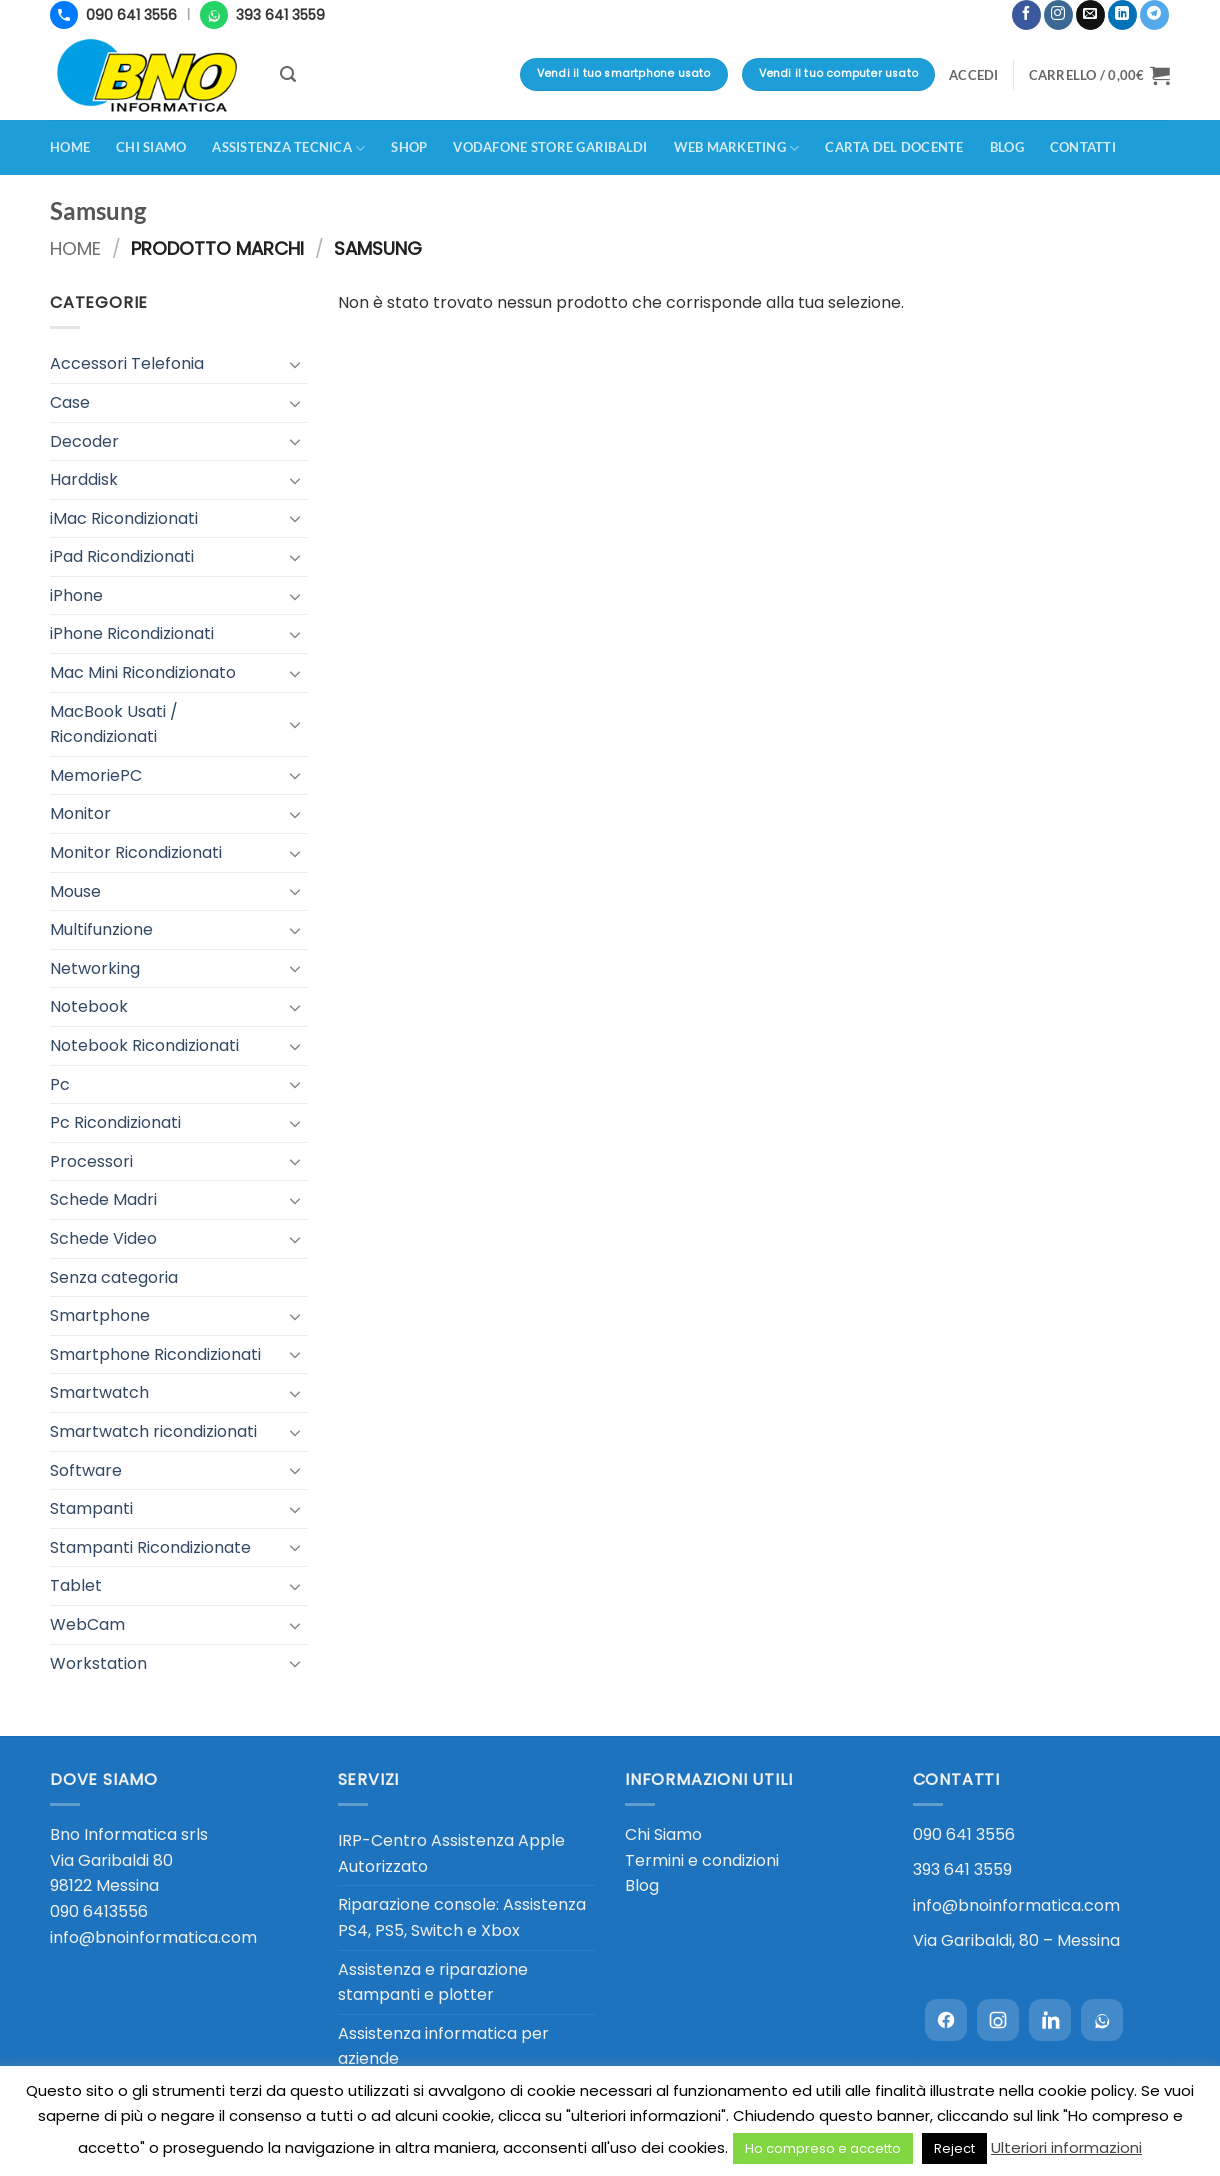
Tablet (76, 1585)
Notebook (89, 1006)
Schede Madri (103, 1199)
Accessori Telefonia (127, 363)
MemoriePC (96, 775)
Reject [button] (954, 2148)
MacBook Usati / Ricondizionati (114, 724)
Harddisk (84, 479)
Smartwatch (99, 1392)
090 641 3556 (964, 1834)
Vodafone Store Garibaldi (550, 147)
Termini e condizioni (702, 1860)
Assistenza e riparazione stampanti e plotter (433, 1982)
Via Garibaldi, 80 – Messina (1016, 1940)
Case (70, 402)
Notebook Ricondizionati (144, 1045)
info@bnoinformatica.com (153, 1937)
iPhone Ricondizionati (132, 633)
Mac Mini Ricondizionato (143, 672)
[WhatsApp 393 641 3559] (262, 15)
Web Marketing (737, 148)
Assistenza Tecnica (288, 148)
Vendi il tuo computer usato (838, 73)
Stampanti (91, 1508)
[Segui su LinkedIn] (1122, 15)
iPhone (76, 595)
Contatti (1083, 147)
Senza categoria (114, 1277)
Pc (60, 1084)
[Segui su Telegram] (1154, 15)
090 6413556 (99, 1911)
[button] (1000, 7)
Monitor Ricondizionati (136, 852)
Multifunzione (101, 929)
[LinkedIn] (1050, 2020)
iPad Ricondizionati (122, 556)
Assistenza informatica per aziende (443, 2046)
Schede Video (103, 1238)
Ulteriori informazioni (1066, 2147)
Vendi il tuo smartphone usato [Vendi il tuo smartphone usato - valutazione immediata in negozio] (624, 73)
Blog (1007, 147)
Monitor (80, 813)
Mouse (75, 891)
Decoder (84, 441)
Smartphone (100, 1315)
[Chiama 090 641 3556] (113, 15)
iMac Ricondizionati (124, 518)
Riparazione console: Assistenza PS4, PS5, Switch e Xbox (462, 1917)
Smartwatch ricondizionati (153, 1431)
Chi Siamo (663, 1834)
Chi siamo (151, 147)
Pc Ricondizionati (115, 1122)
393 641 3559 (962, 1869)
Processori (91, 1161)
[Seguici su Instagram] (1058, 15)
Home (70, 147)
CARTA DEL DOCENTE (894, 147)
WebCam (87, 1624)
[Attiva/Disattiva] (296, 364)
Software (86, 1470)
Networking (95, 968)
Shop (409, 147)
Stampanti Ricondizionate (150, 1547)
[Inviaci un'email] (1090, 15)
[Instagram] (998, 2020)
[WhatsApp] (1102, 2020)
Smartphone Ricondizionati (155, 1354)
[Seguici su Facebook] (1026, 15)
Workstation (98, 1663)
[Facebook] (946, 2020)
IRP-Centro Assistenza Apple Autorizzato (451, 1853)
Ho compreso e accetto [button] (823, 2148)
